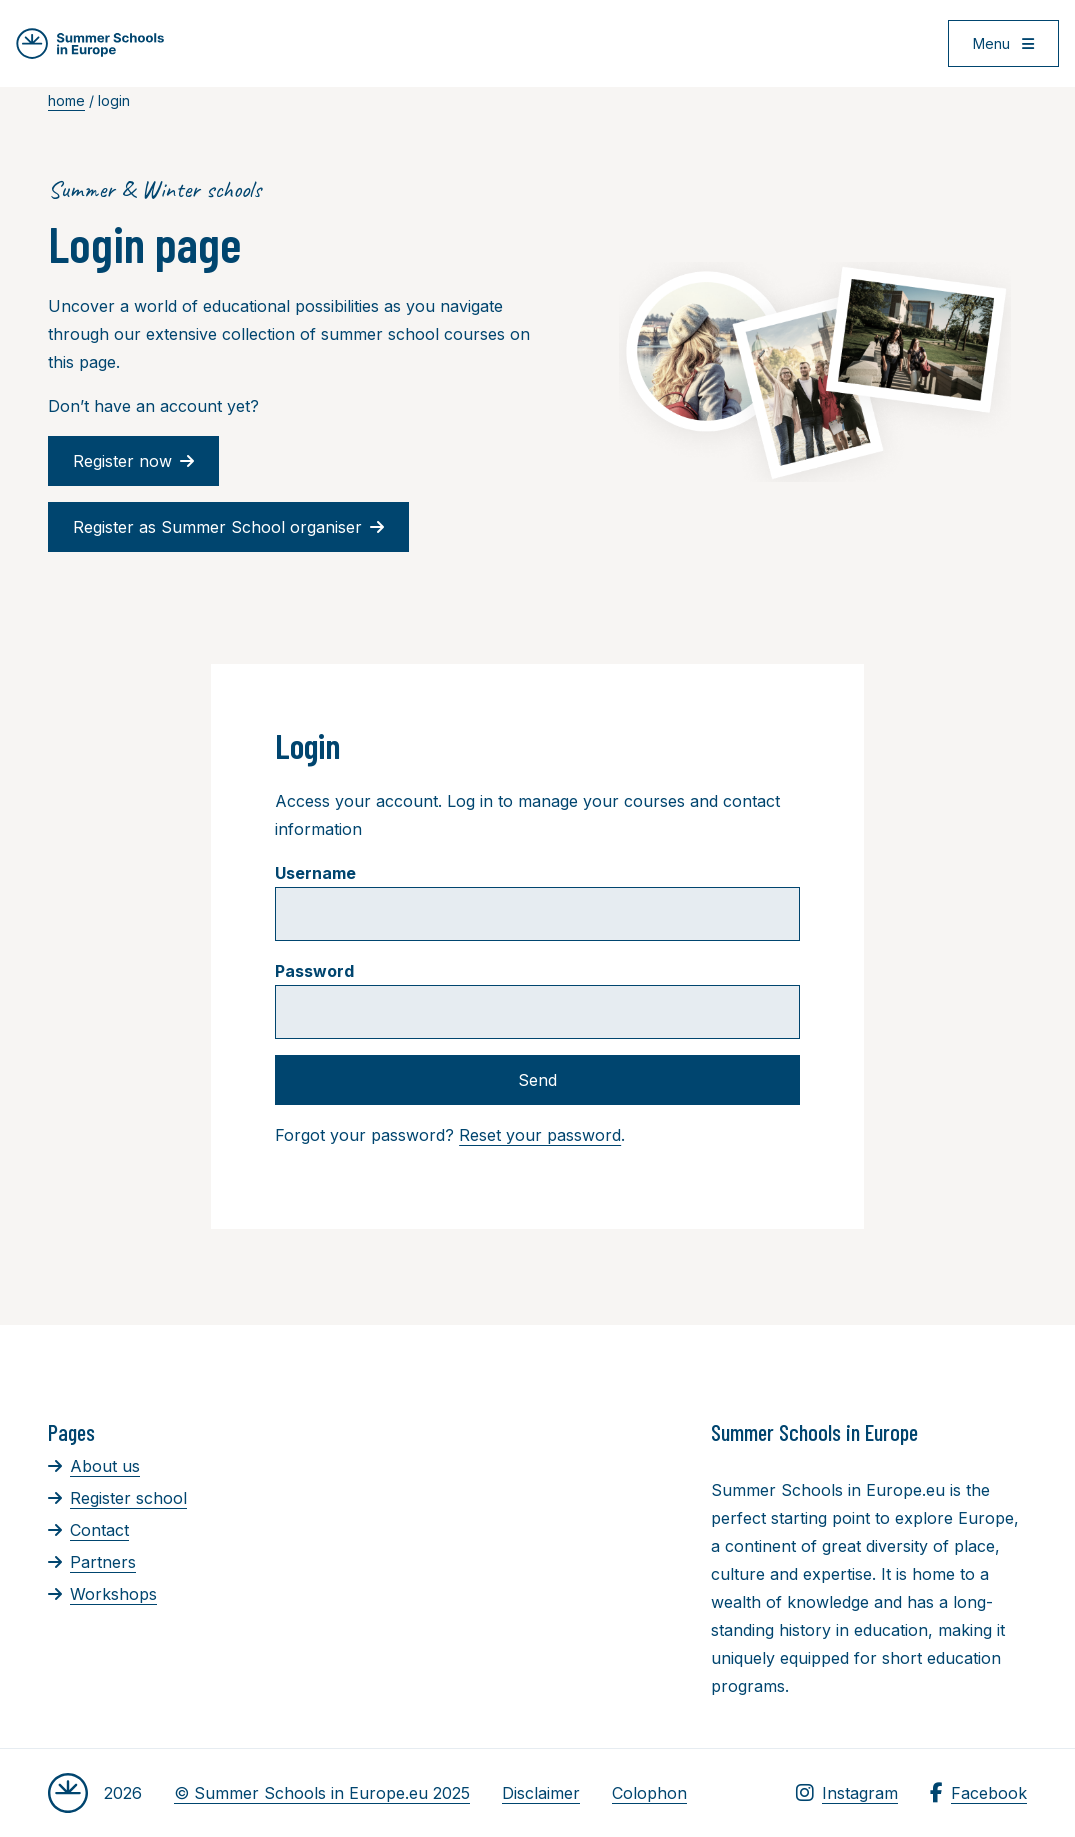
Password (314, 971)
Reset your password (540, 1135)
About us (94, 1466)
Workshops (102, 1594)
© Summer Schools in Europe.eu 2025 (322, 1793)
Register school (117, 1498)
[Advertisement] (580, 1528)
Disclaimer (541, 1793)
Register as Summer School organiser (228, 527)
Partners (92, 1562)
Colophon (649, 1793)
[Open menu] (1003, 43)
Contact (88, 1530)
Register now (133, 461)
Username (315, 873)
